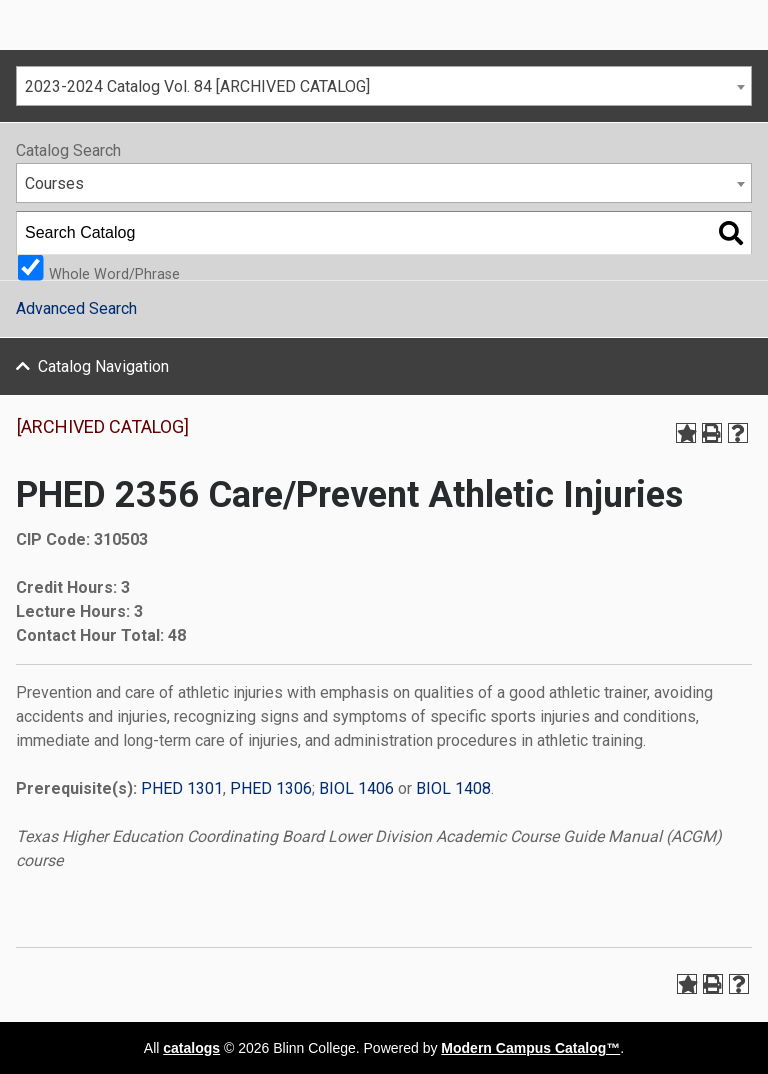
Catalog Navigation (103, 366)
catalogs (191, 1048)
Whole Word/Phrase (114, 273)
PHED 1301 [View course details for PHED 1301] (182, 788)
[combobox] (384, 86)
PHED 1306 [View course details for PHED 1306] (271, 788)
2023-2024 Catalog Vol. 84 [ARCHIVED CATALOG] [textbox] (197, 86)
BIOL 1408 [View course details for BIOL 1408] (453, 788)
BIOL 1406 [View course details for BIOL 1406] (356, 788)
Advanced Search (76, 308)
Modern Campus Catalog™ (530, 1048)
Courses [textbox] (54, 183)
